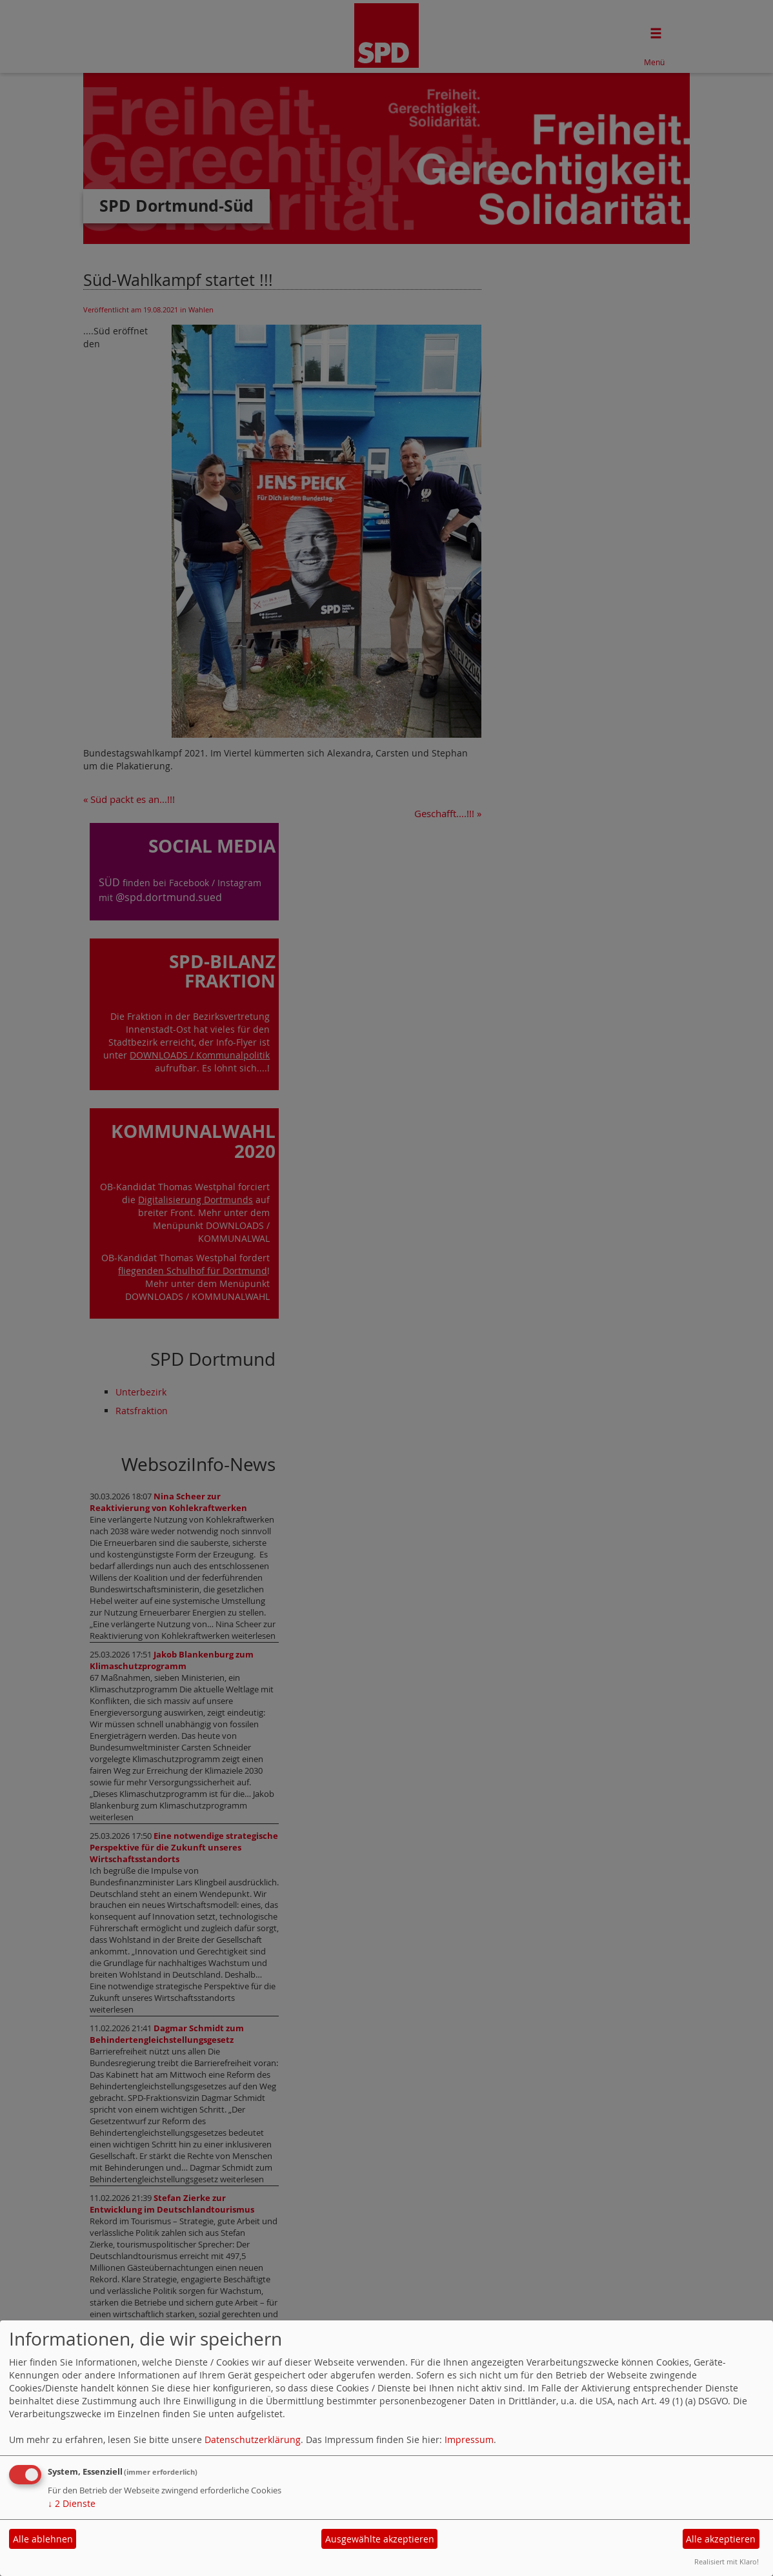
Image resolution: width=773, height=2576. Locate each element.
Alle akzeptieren (721, 2539)
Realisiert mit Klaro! (726, 2561)
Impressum (469, 2439)
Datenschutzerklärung (253, 2439)
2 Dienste (71, 2503)
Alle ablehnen (43, 2539)
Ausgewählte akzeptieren (379, 2539)
